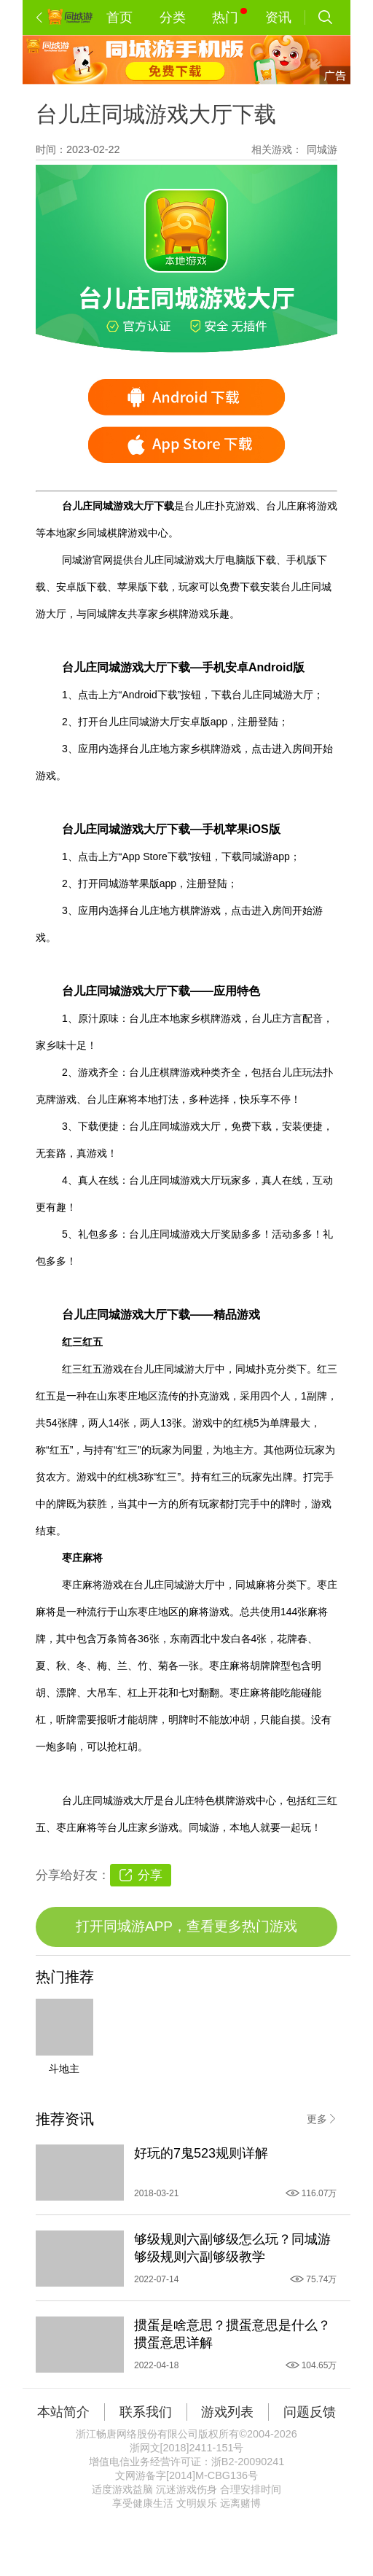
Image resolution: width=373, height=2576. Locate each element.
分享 (150, 1875)
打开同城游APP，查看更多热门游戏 (186, 1926)
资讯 (278, 17)
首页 (119, 17)
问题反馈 (309, 2412)
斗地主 (64, 2069)
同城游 (322, 149)
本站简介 (63, 2412)
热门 (229, 16)
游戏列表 (227, 2412)
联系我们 (145, 2412)
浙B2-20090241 (247, 2461)
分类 (173, 17)
